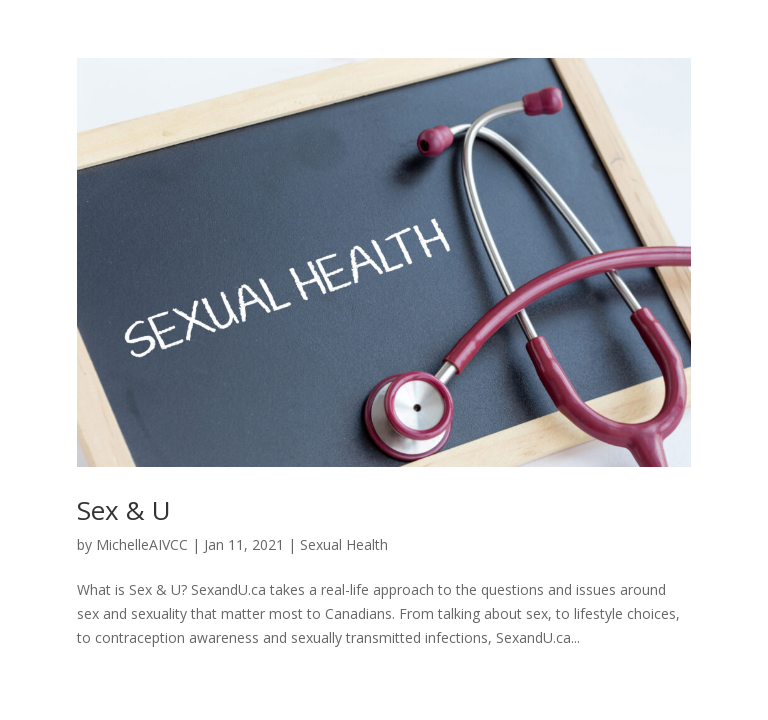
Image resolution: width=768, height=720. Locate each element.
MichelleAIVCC (142, 544)
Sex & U (124, 510)
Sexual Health (344, 544)
